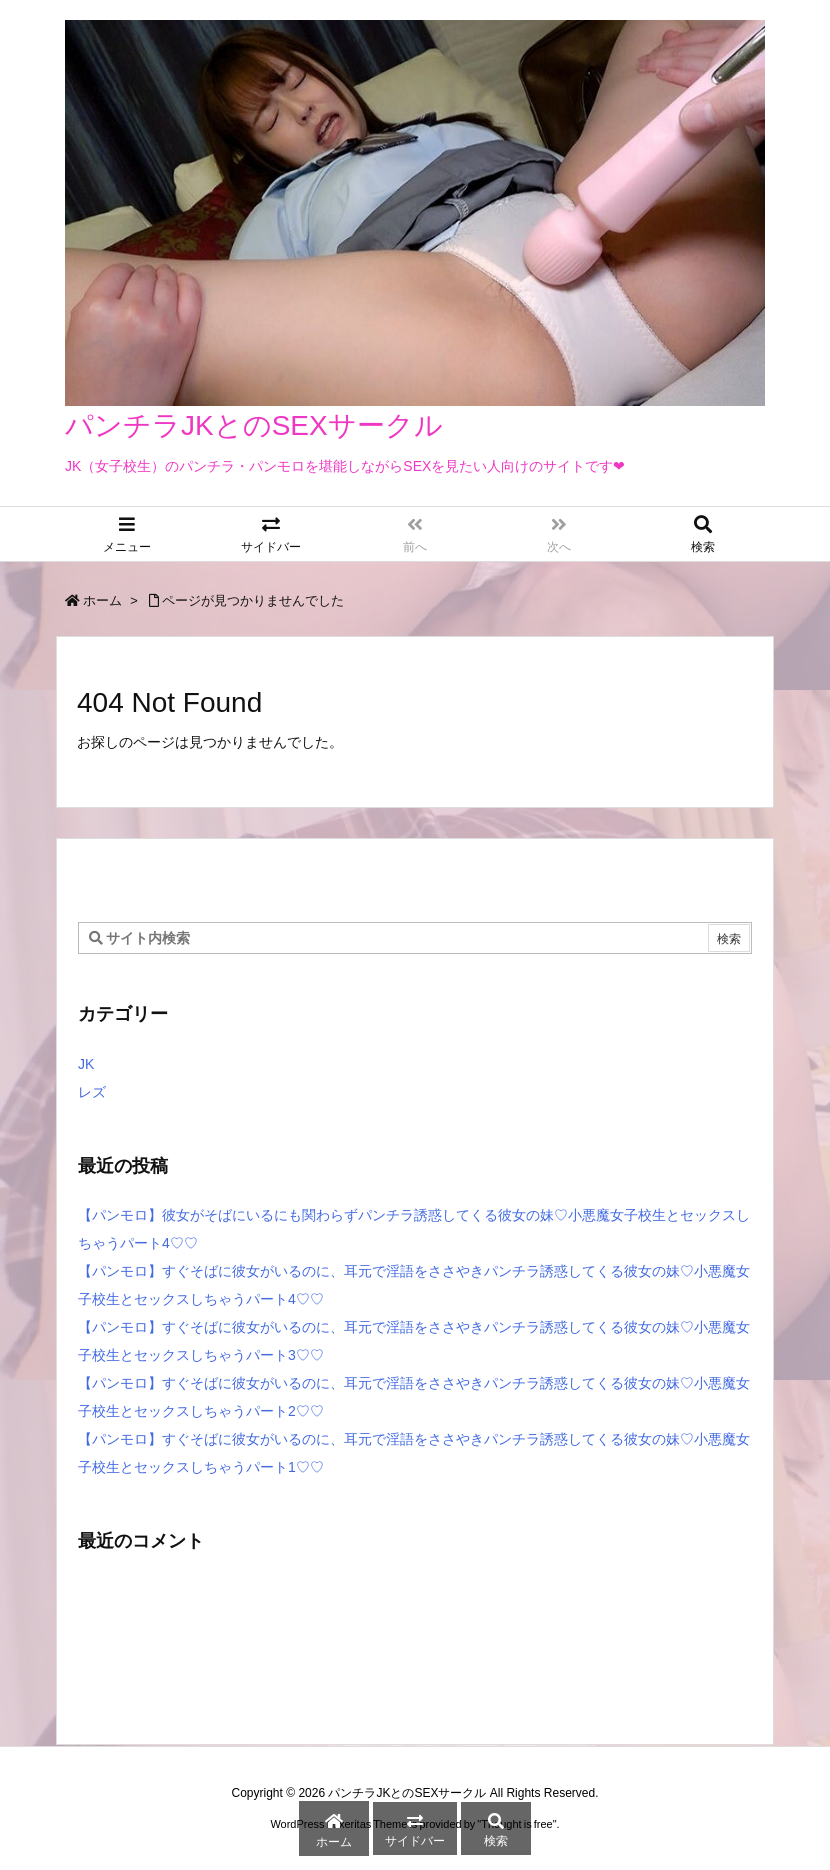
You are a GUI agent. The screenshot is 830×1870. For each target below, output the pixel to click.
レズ (92, 1092)
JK (86, 1064)
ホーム (102, 600)
